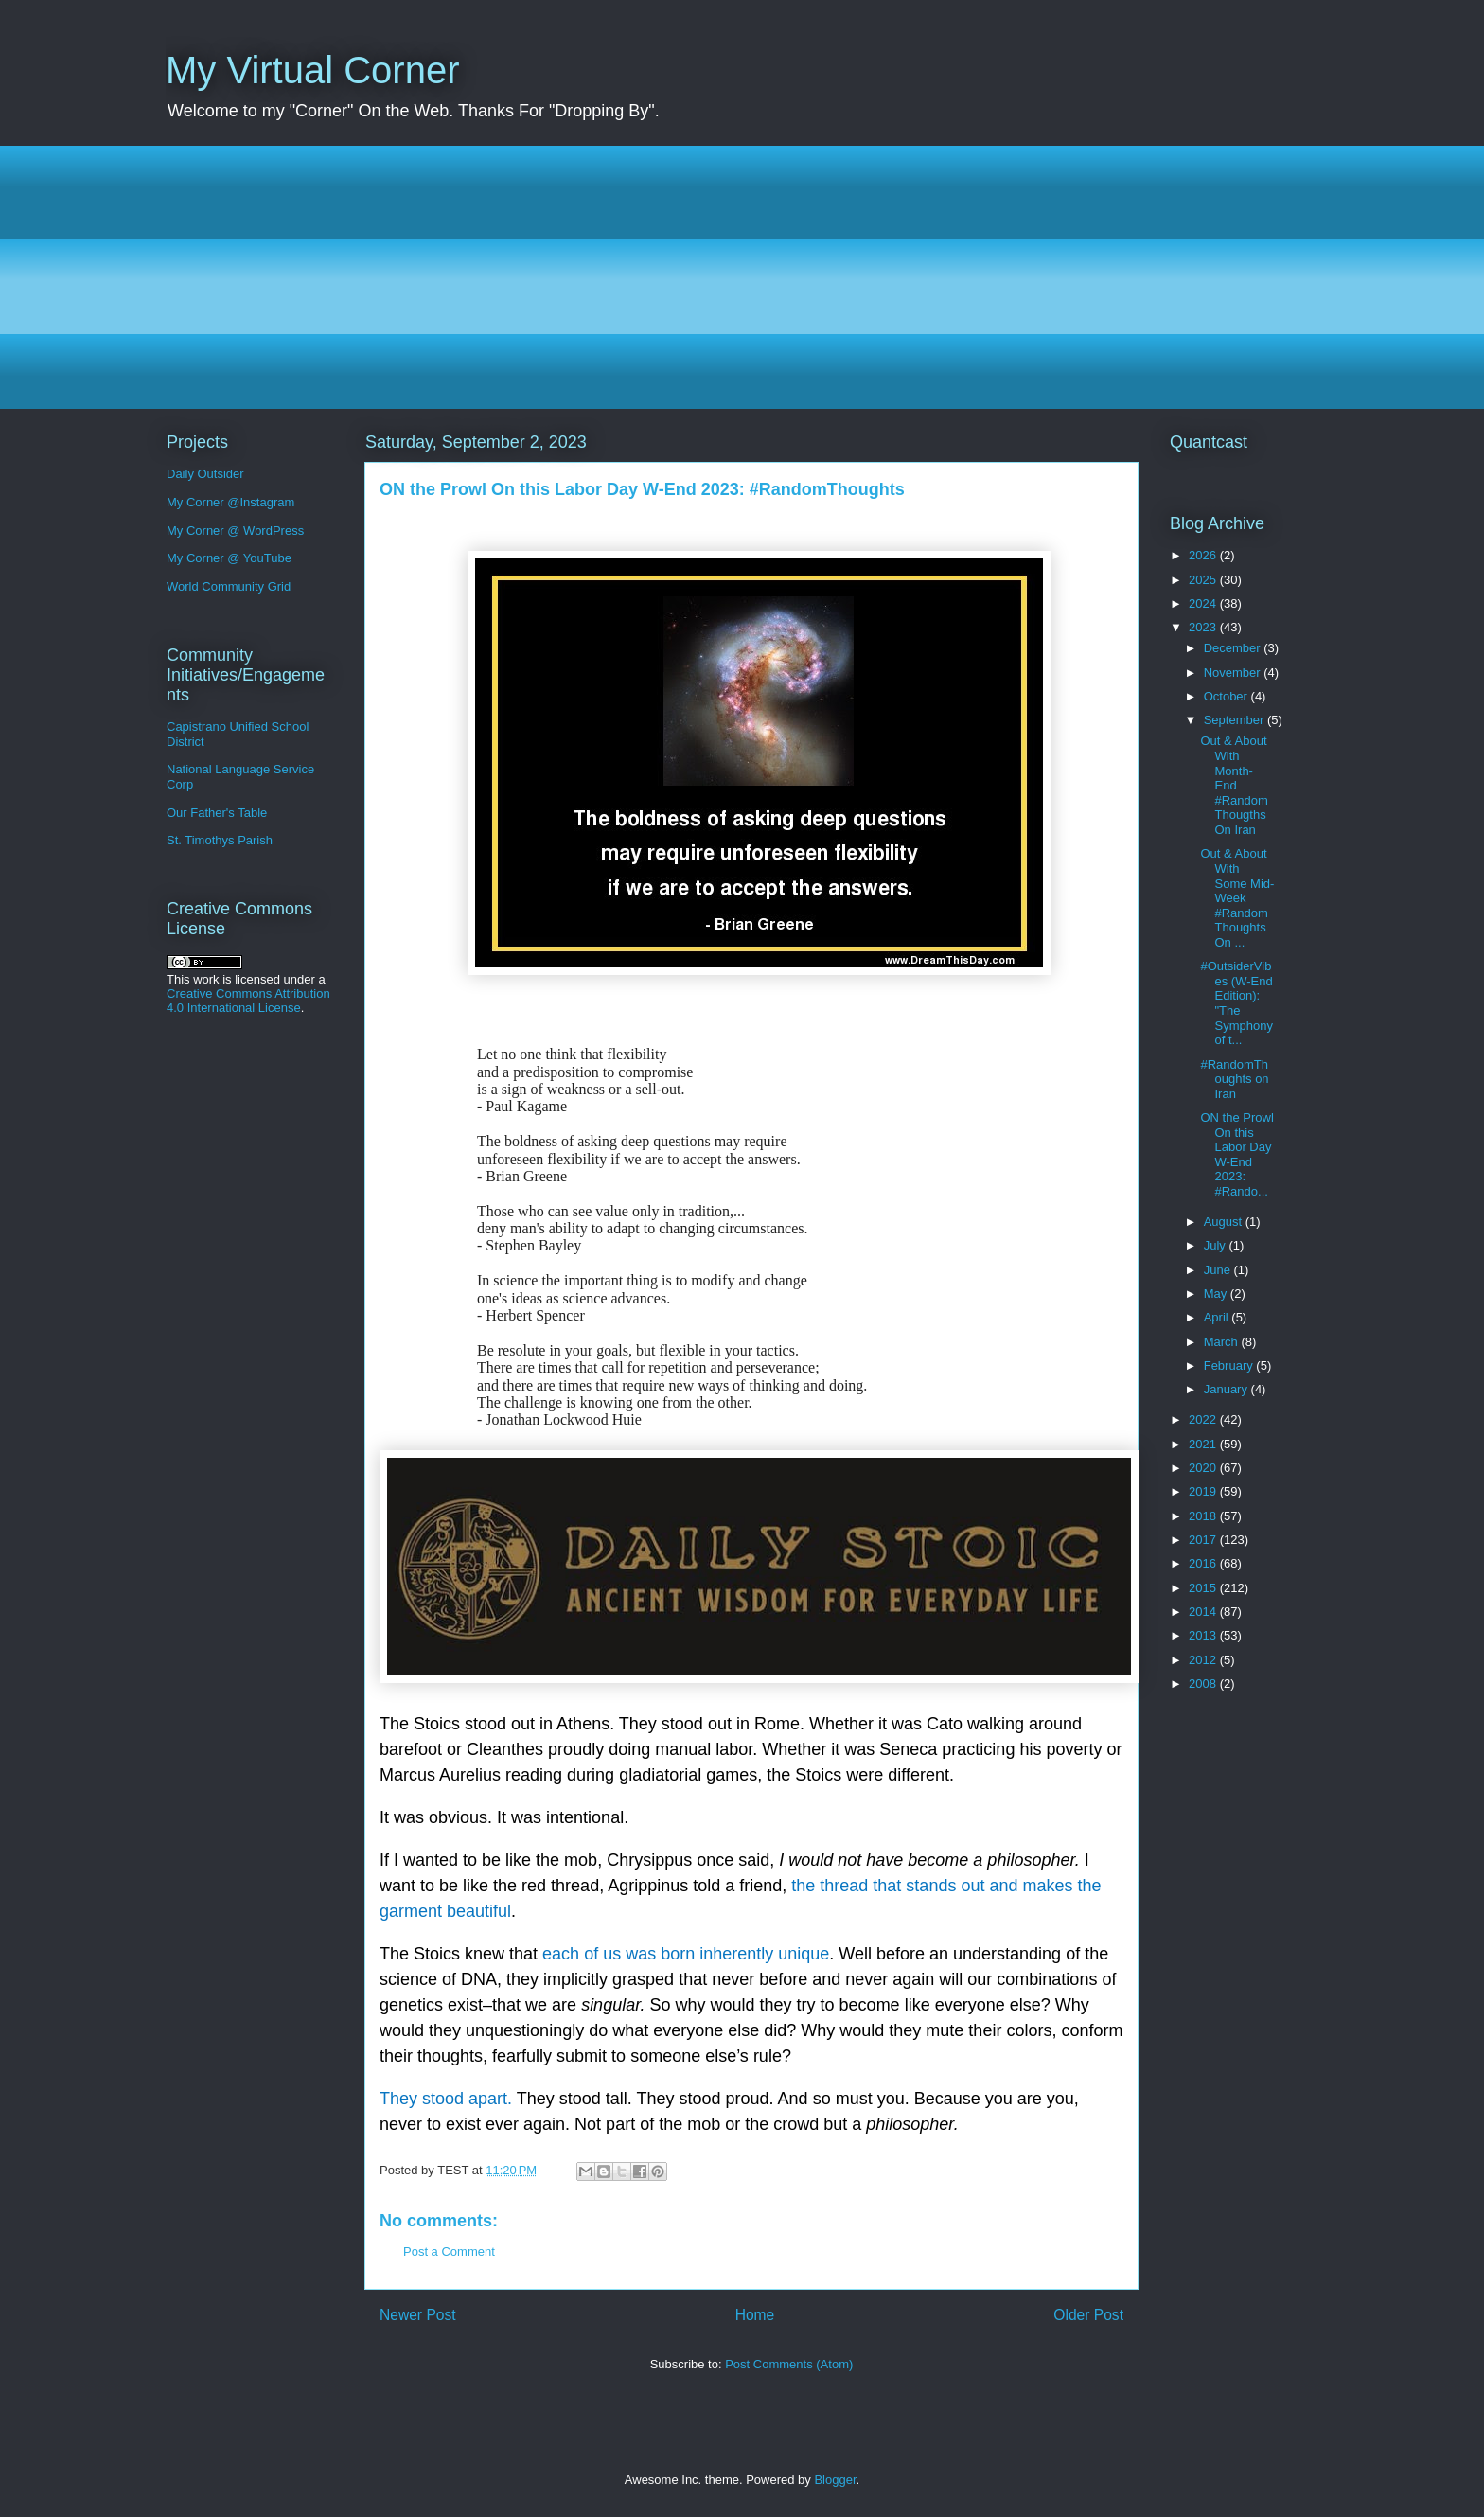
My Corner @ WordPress (235, 530)
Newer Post (418, 2315)
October (1227, 696)
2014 (1204, 1611)
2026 (1204, 555)
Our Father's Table (217, 813)
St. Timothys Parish (220, 840)
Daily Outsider (205, 474)
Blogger (835, 2480)
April (1218, 1317)
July (1216, 1245)
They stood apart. (446, 2098)
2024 (1204, 603)
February (1230, 1365)
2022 (1204, 1419)
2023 (1204, 627)
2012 (1204, 1660)
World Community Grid (229, 586)
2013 (1204, 1635)
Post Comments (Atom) (789, 2364)
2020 (1204, 1468)
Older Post (1088, 2315)
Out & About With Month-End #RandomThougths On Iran (1233, 785)
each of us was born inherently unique (685, 1953)
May (1217, 1293)
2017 (1204, 1540)
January (1227, 1389)
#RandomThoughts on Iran (1234, 1079)
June (1219, 1270)
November (1234, 672)
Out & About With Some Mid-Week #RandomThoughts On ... (1237, 897)
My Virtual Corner (312, 70)
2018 (1204, 1516)
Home (755, 2315)
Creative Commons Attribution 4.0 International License (248, 1000)
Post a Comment (449, 2251)
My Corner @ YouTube (229, 558)
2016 (1204, 1563)
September (1235, 720)
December (1234, 648)
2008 (1204, 1683)
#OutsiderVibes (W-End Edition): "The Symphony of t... (1236, 1003)
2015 (1204, 1588)
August (1225, 1221)
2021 (1204, 1444)
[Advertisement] (733, 277)
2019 (1204, 1491)
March (1223, 1342)
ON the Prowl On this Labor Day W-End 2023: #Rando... (1236, 1154)
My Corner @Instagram (230, 502)
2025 (1204, 580)
